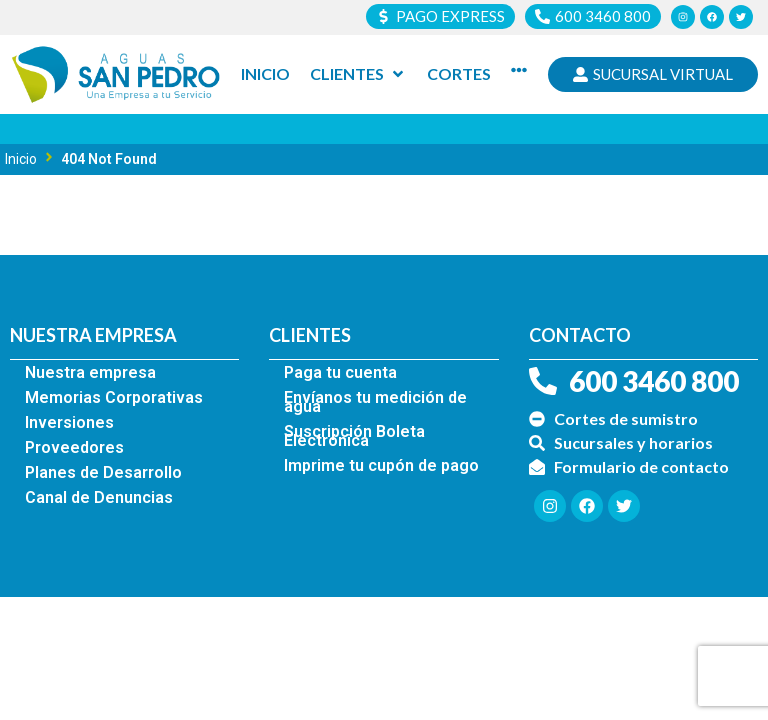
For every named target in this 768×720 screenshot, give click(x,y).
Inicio (21, 159)
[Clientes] (358, 74)
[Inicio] (265, 74)
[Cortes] (459, 74)
